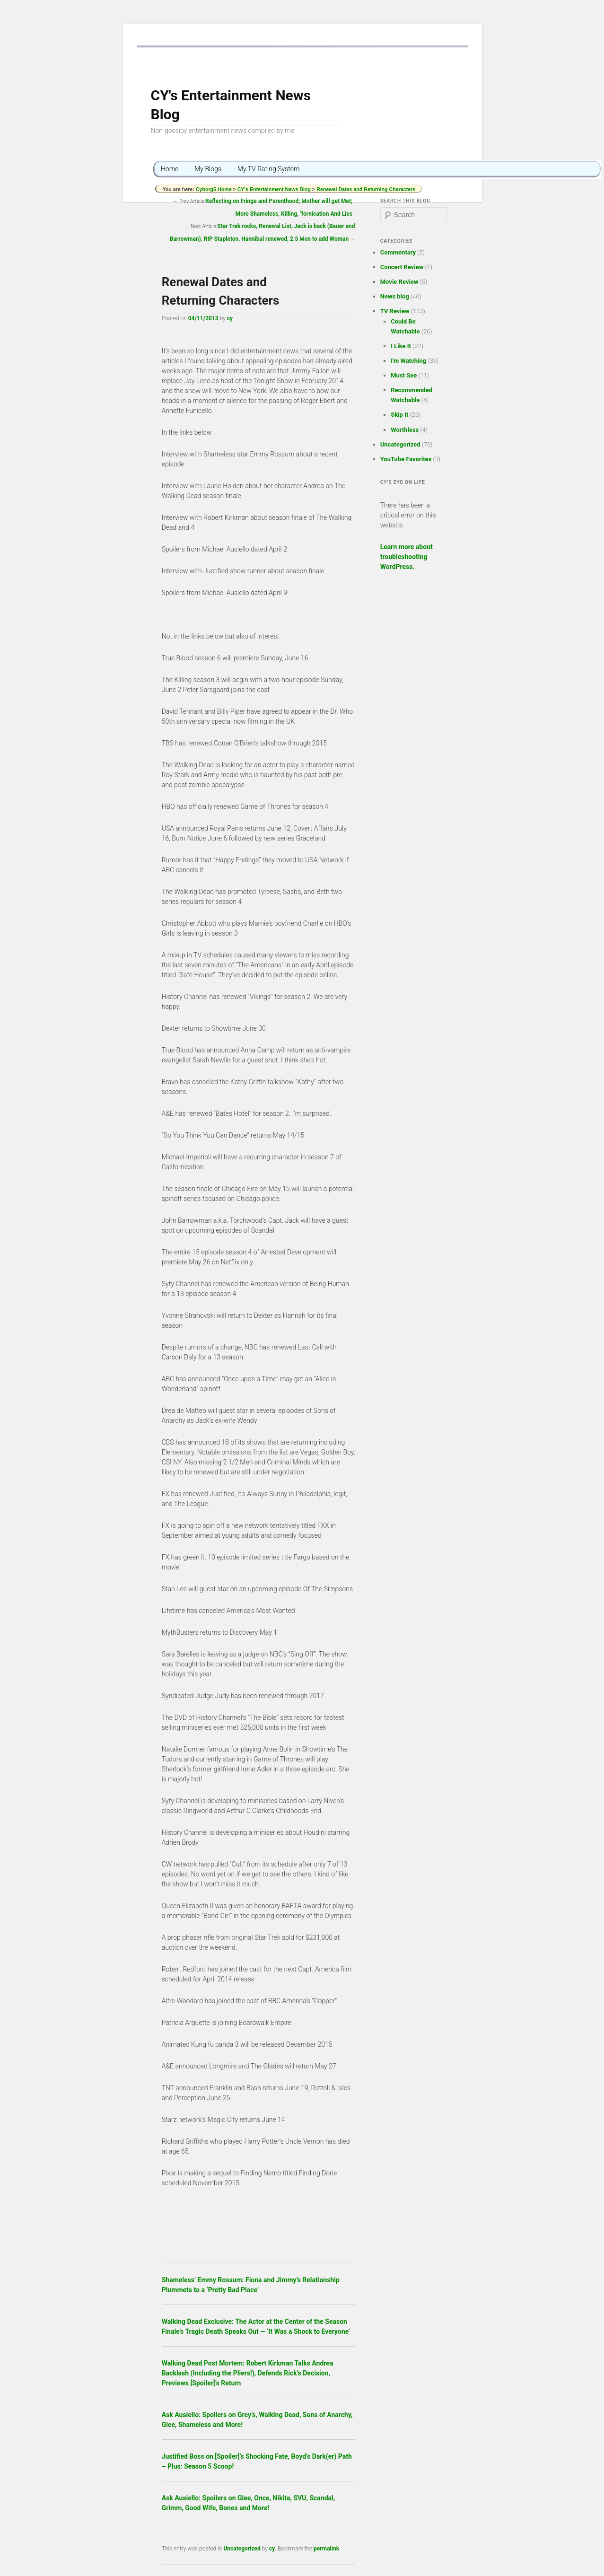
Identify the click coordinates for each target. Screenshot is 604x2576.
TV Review (395, 311)
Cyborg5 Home (214, 189)
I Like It (401, 346)
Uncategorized (241, 2548)
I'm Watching (408, 360)
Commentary (398, 252)
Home (169, 169)
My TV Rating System (268, 169)
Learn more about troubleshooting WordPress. (406, 556)
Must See (404, 375)
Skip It (399, 414)
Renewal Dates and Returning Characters (365, 189)
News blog (394, 296)
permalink (326, 2548)
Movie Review (399, 281)
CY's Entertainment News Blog (274, 189)
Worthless (405, 429)
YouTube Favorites (406, 459)
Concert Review (402, 267)
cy (230, 318)
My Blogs (207, 169)
